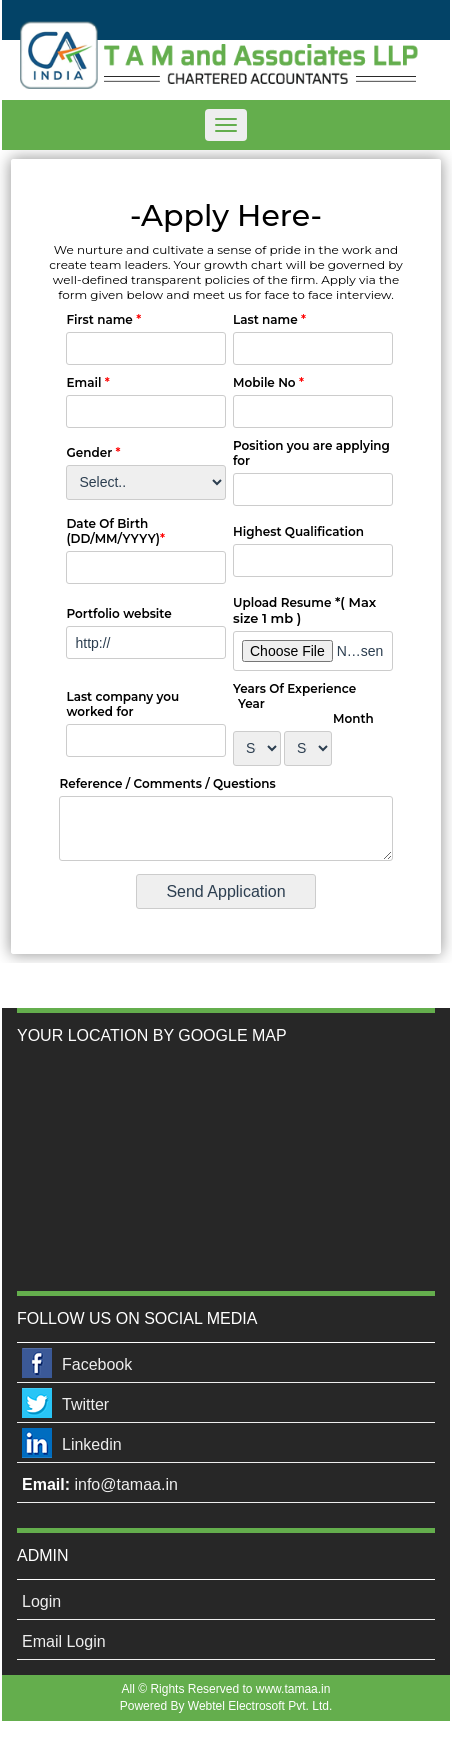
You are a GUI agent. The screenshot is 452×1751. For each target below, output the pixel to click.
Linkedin (92, 1444)
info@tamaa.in (125, 1484)
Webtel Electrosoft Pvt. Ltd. (260, 1706)
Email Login (64, 1641)
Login (41, 1601)
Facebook (97, 1364)
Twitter (85, 1404)
